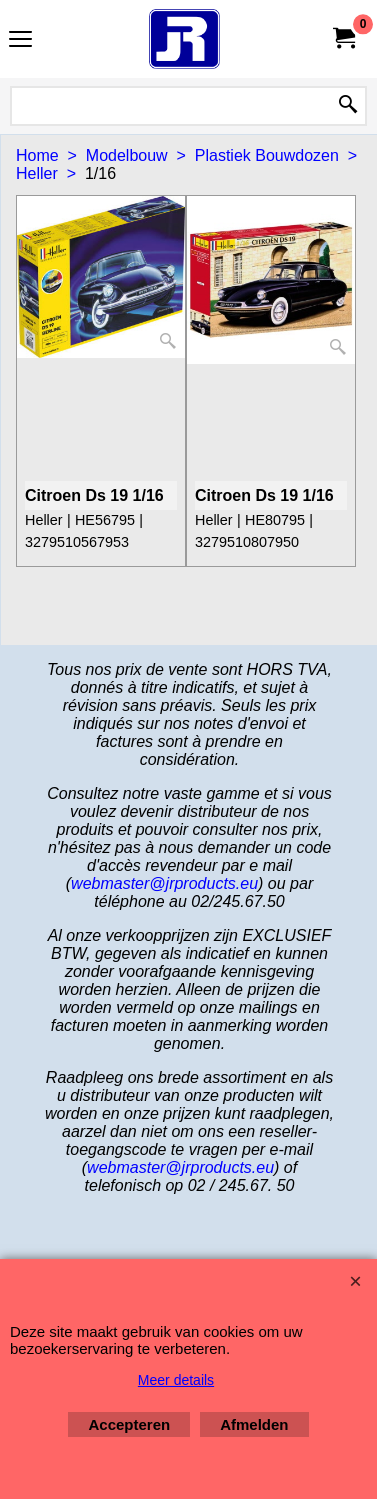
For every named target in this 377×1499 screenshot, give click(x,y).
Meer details (176, 1380)
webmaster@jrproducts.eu (164, 883)
